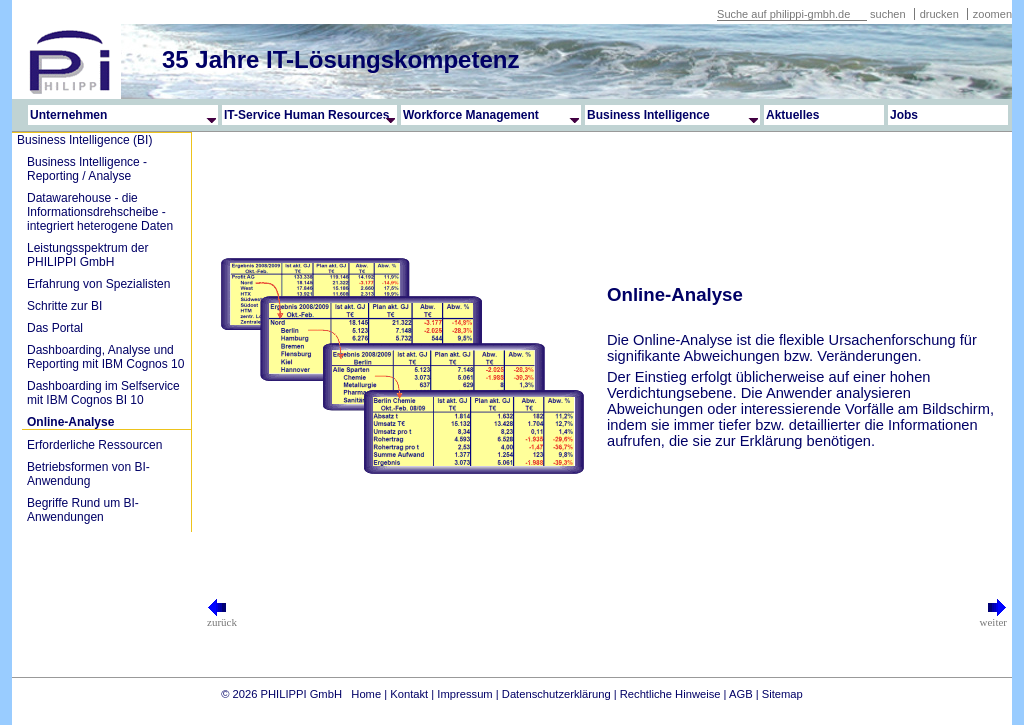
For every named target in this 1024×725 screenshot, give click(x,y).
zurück (222, 617)
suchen (887, 14)
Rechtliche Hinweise (670, 694)
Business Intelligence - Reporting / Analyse (87, 169)
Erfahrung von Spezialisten (98, 284)
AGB (741, 694)
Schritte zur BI (64, 306)
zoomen (992, 14)
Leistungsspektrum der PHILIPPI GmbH (87, 255)
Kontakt (409, 694)
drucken (941, 14)
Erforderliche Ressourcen (94, 445)
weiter (993, 617)
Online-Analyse (70, 422)
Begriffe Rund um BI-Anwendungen (83, 510)
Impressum (464, 694)
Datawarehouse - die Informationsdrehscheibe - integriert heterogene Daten (100, 212)
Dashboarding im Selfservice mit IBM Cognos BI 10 (103, 393)
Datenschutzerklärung (556, 694)
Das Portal (55, 328)
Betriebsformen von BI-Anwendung (88, 474)
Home (366, 694)
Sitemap (782, 694)
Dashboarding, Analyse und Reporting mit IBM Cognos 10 (105, 357)
